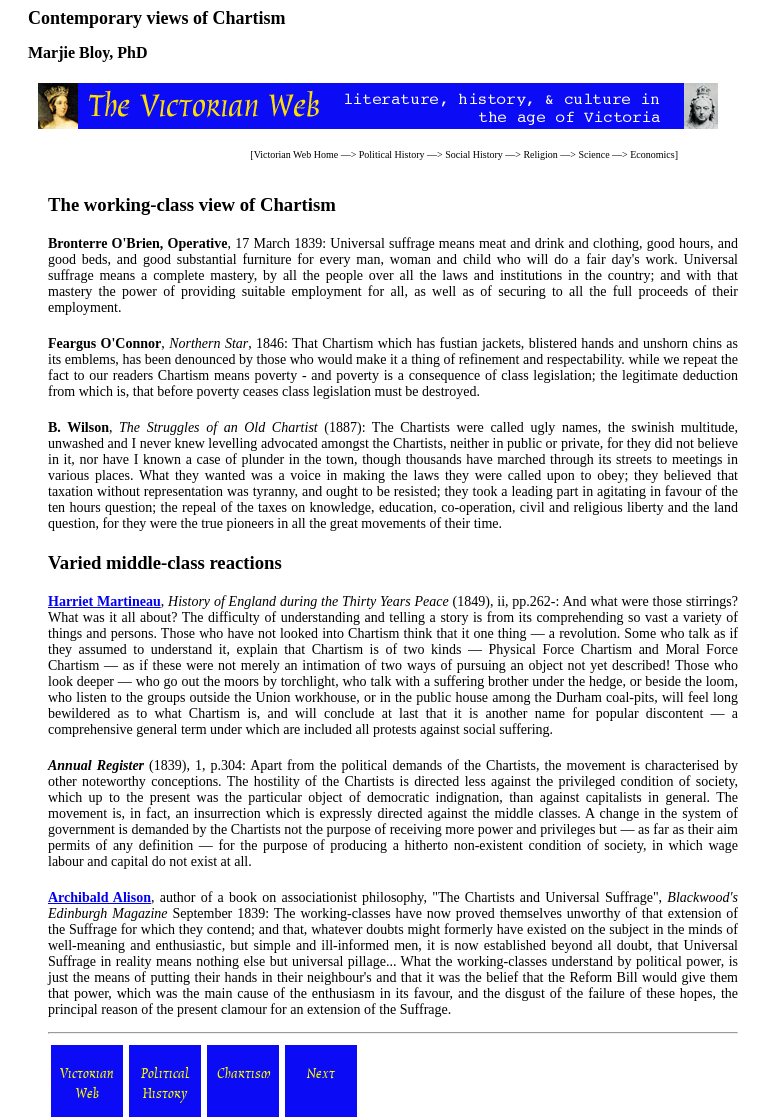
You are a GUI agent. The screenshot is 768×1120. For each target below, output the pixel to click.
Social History (474, 154)
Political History (392, 154)
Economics (652, 154)
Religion (540, 154)
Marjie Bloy (68, 52)
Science (593, 154)
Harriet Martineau (104, 601)
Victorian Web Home (296, 154)
